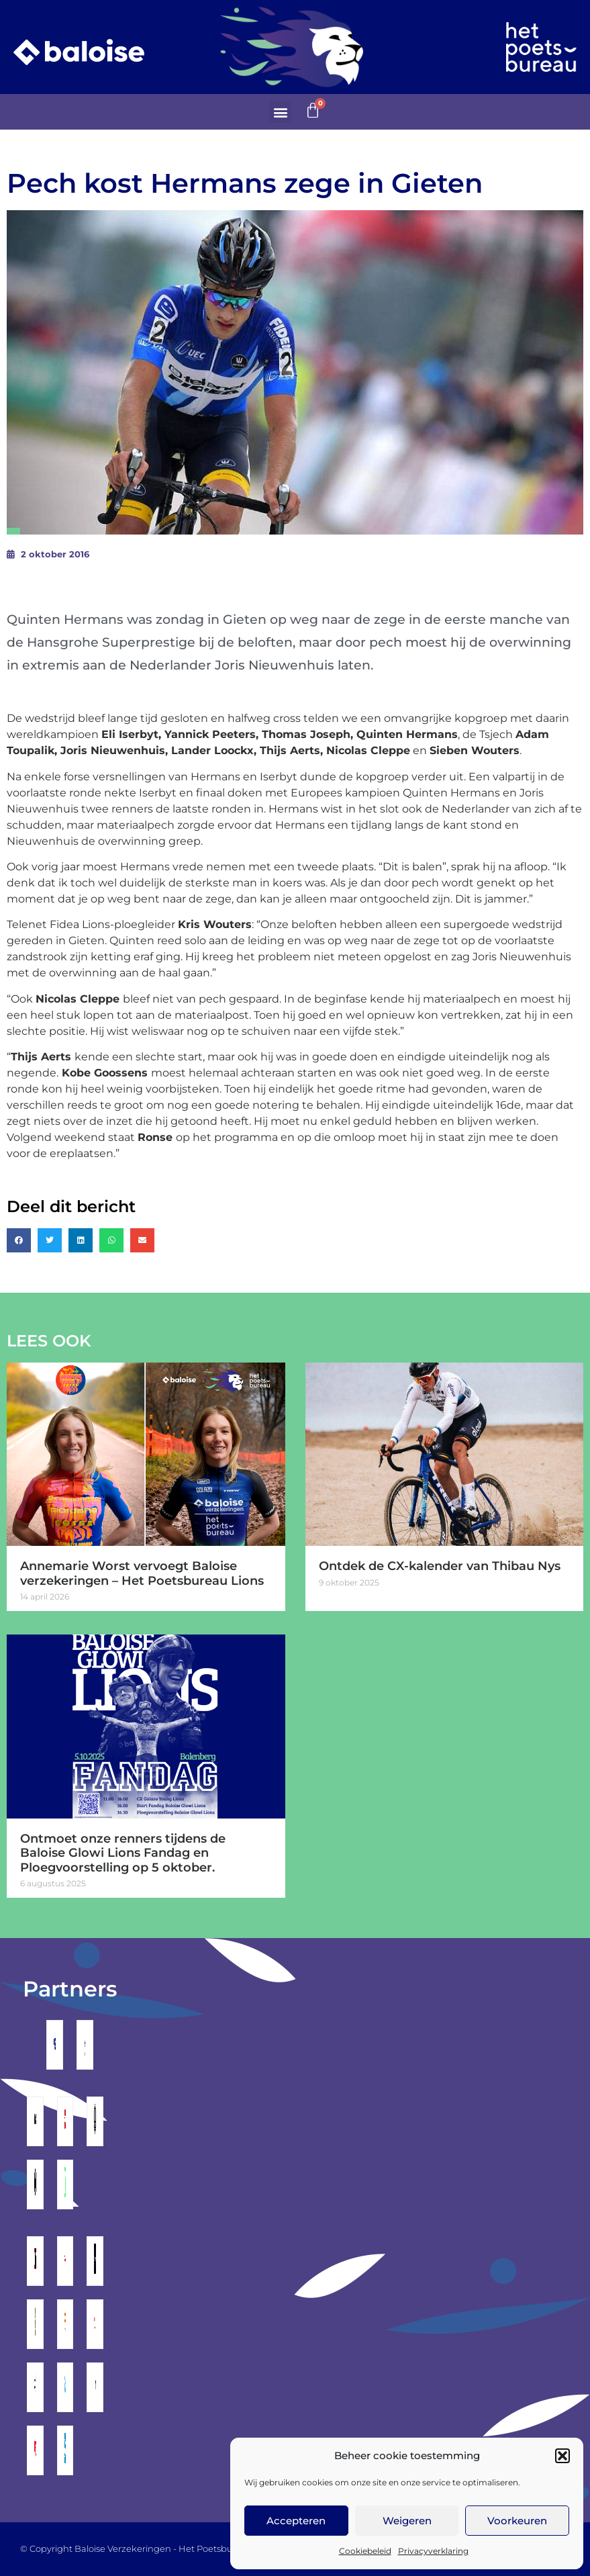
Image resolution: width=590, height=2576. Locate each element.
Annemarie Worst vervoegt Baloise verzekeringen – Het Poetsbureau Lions (142, 1573)
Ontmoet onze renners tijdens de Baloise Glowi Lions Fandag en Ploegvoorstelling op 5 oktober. (123, 1853)
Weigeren (407, 2520)
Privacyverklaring (433, 2551)
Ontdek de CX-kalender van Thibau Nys (439, 1566)
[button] (562, 2456)
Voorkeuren (517, 2520)
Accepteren (296, 2520)
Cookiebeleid (365, 2551)
